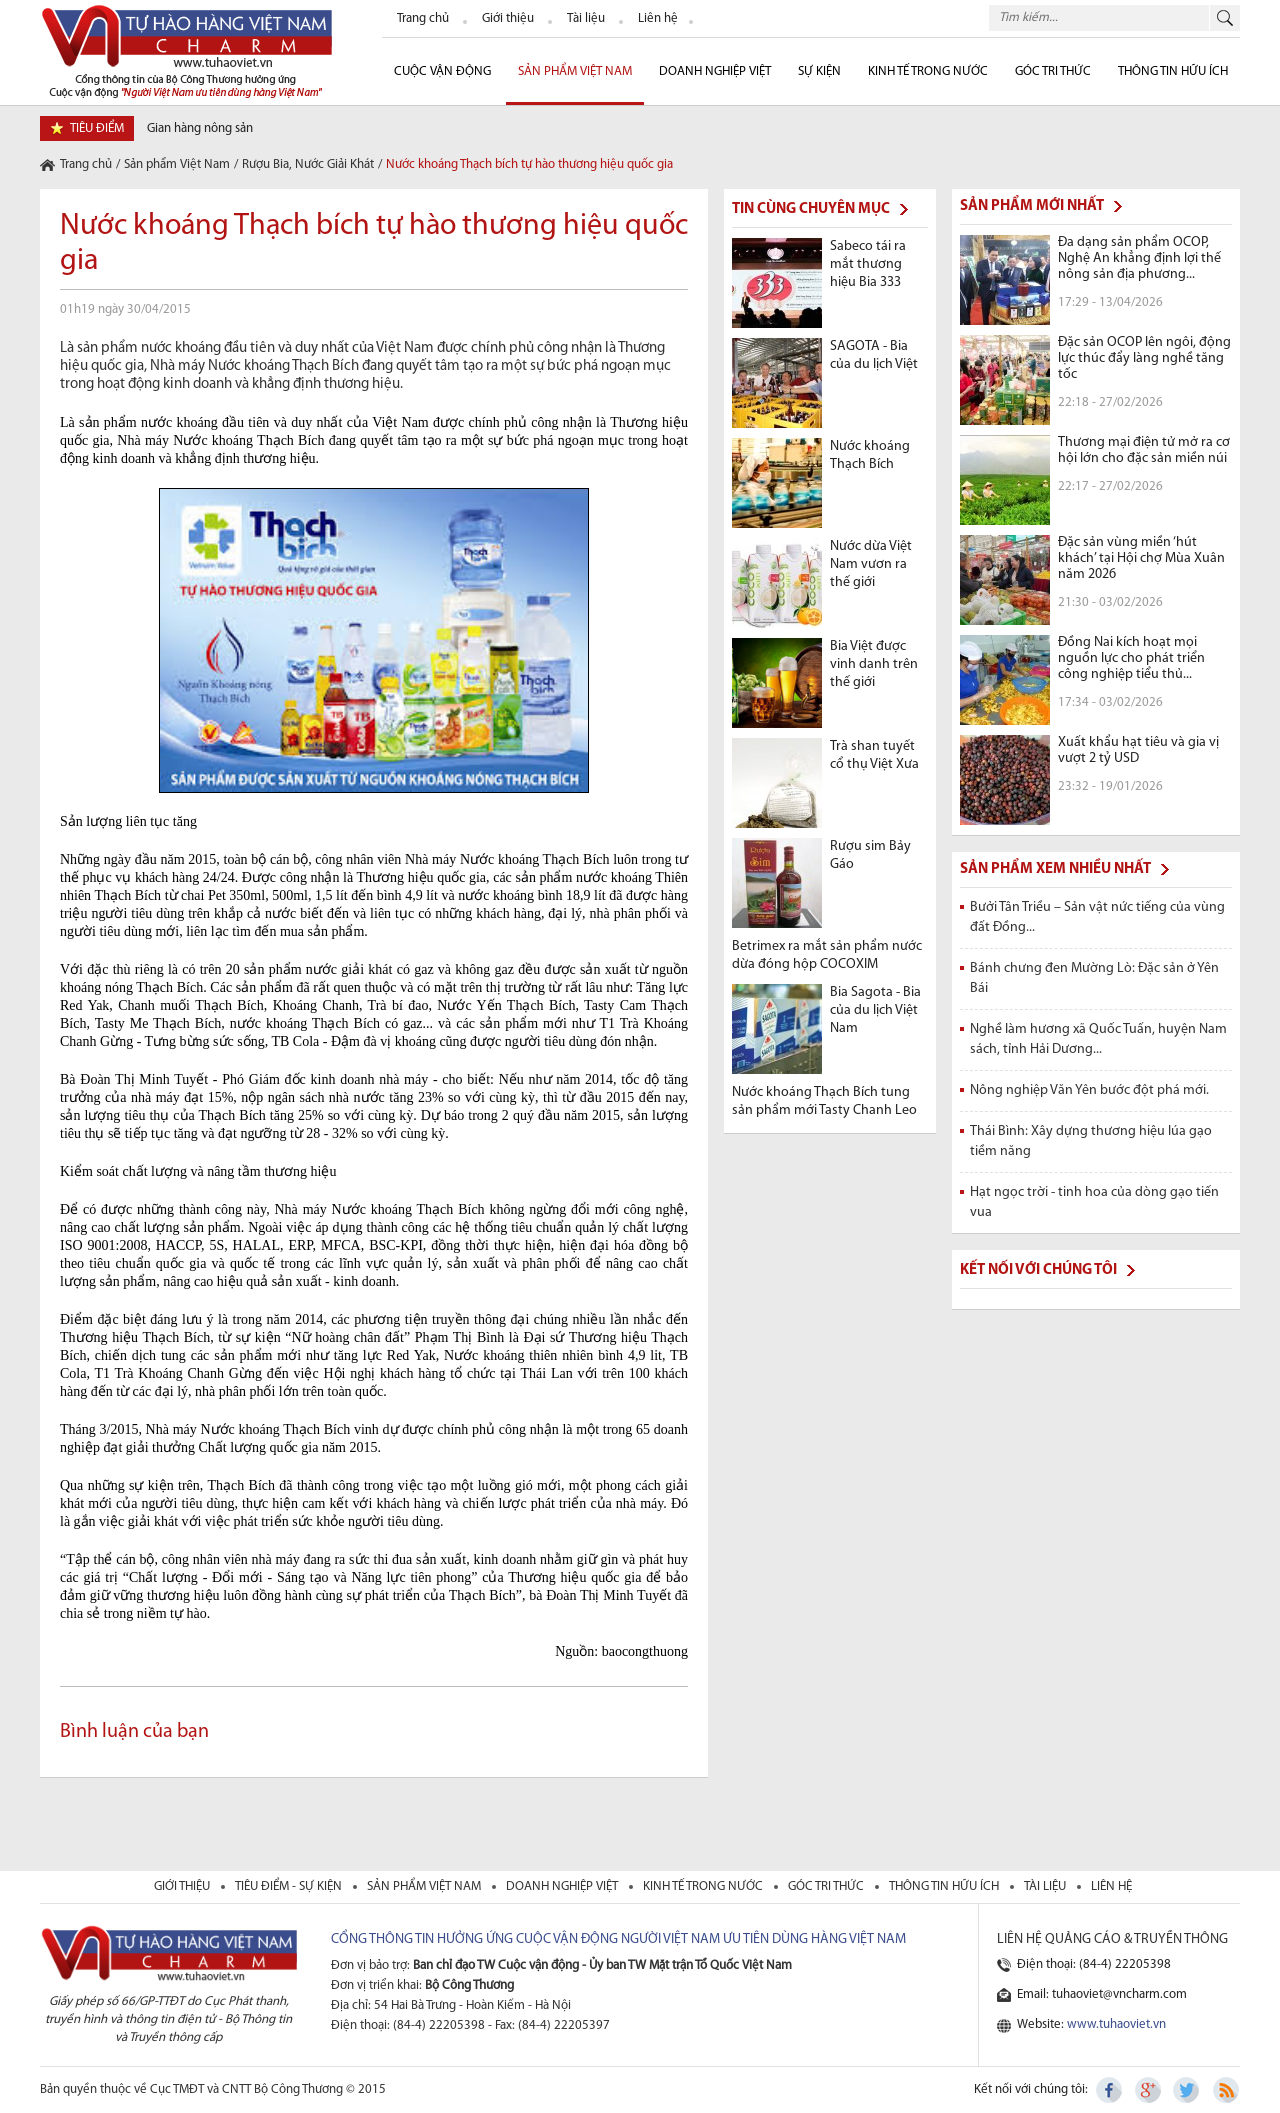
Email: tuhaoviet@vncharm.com (1102, 1994)
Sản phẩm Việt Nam (575, 71)
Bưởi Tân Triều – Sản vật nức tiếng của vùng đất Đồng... (1097, 917)
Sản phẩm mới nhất (1032, 206)
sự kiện (819, 71)
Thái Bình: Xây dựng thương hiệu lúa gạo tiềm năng (1091, 1141)
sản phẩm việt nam (425, 1886)
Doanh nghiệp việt (563, 1886)
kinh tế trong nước (704, 1886)
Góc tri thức (827, 1886)
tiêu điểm (97, 128)
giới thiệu (183, 1886)
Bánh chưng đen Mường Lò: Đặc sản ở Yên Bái (1094, 978)
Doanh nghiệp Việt (715, 71)
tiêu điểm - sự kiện (290, 1886)
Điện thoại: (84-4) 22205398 (1094, 1964)
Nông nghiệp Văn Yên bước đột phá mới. (1089, 1090)
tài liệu (1046, 1886)
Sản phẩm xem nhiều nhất (1055, 869)
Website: (1091, 2024)
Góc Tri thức (1053, 71)
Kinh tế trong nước (928, 71)
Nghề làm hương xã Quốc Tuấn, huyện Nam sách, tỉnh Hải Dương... (1098, 1039)
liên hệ (1111, 1886)
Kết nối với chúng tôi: (1031, 2089)
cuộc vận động (442, 71)
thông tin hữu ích (945, 1886)
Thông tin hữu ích (1173, 71)
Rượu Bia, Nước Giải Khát (308, 164)
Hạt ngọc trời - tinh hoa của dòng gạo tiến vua (1094, 1202)
